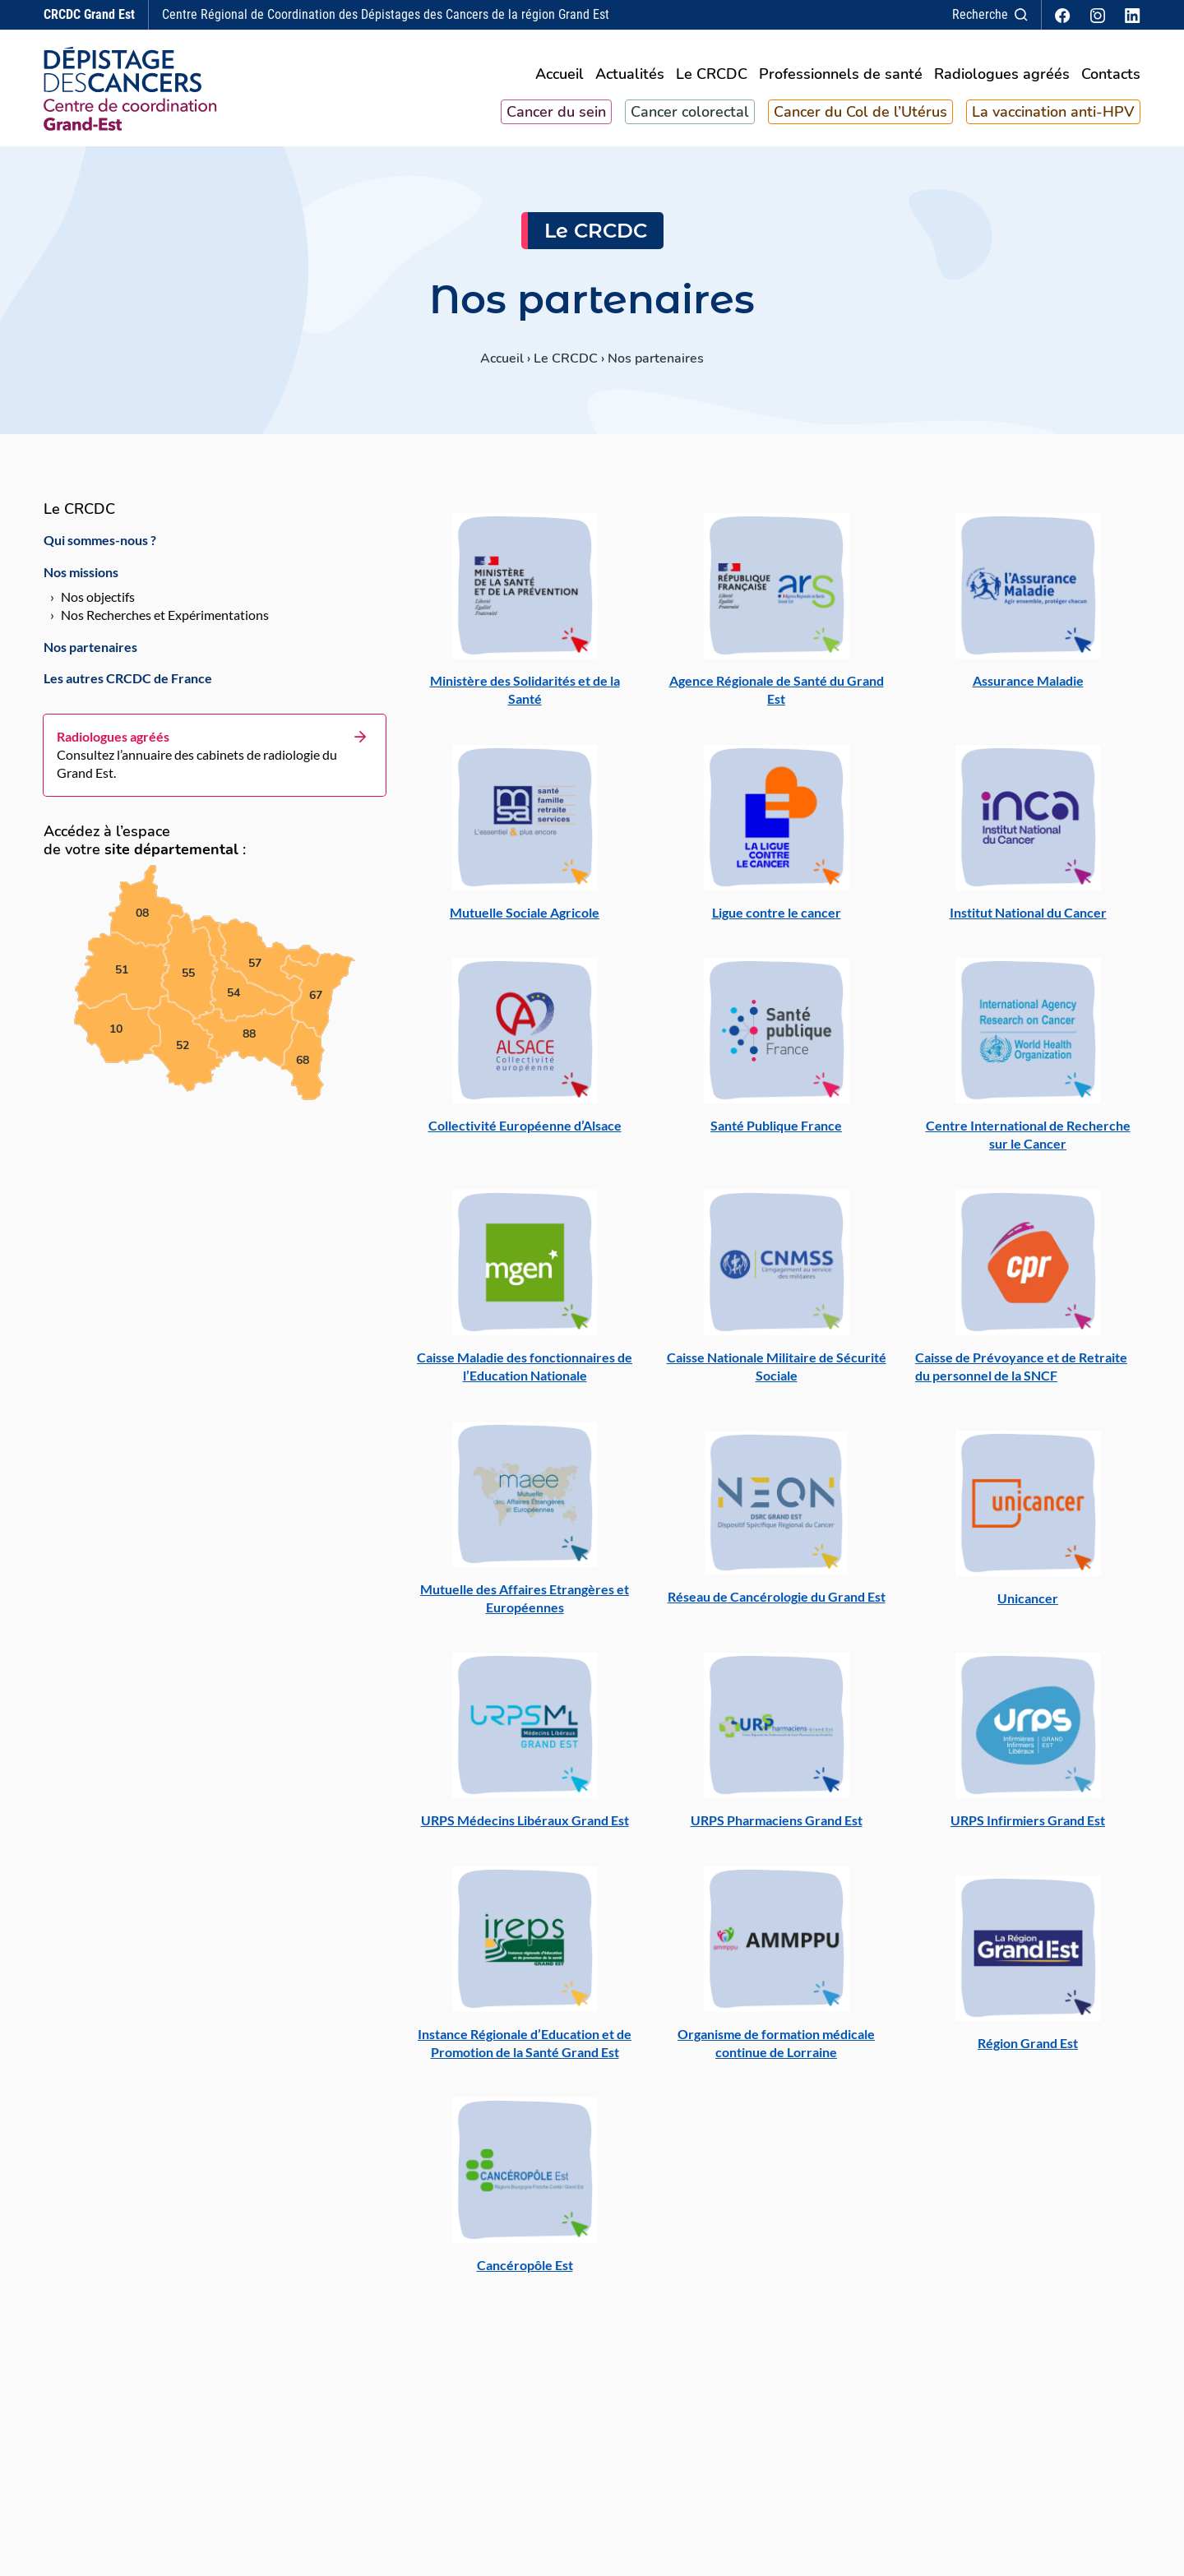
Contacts (1110, 79)
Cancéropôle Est (525, 2273)
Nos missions (81, 579)
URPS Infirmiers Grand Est (1027, 1828)
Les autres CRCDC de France (128, 686)
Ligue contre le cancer (776, 919)
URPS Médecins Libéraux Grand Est (525, 1828)
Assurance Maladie (1028, 688)
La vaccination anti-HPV (1053, 116)
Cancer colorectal (690, 116)
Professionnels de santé (841, 79)
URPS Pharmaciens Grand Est (777, 1828)
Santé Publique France (776, 1133)
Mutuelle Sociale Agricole (524, 919)
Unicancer (1027, 1605)
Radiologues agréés (1002, 79)
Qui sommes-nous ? (100, 548)
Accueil (559, 79)
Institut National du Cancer (1028, 919)
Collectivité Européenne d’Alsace (525, 1133)
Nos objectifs (98, 605)
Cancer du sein (556, 116)
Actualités (629, 79)
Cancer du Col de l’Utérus (860, 116)
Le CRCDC (711, 79)
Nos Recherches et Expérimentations (165, 623)
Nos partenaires (90, 654)
